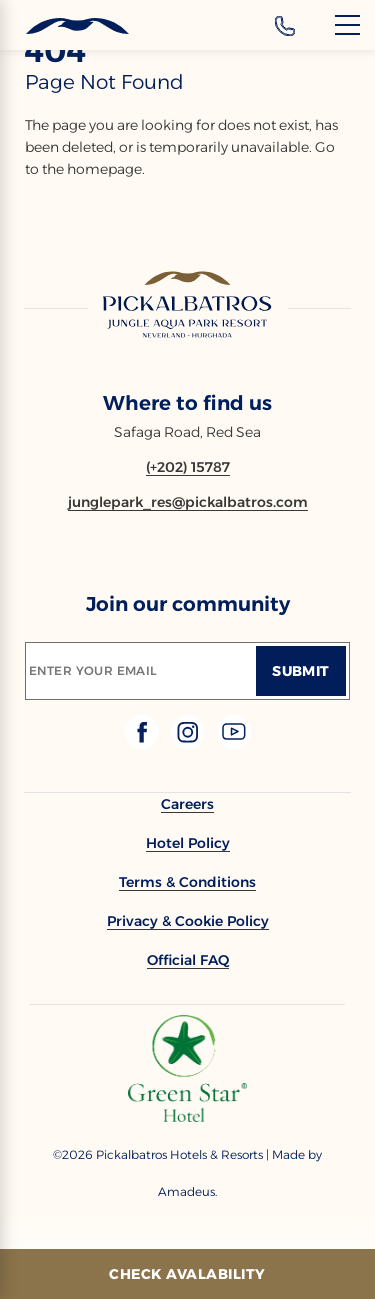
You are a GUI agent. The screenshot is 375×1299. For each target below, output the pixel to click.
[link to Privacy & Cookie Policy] (188, 921)
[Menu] (347, 25)
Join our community (188, 604)
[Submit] (301, 671)
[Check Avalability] (187, 1274)
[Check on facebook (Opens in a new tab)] (144, 743)
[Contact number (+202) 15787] (188, 467)
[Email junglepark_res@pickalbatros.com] (188, 502)
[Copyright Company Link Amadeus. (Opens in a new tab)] (187, 1191)
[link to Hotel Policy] (188, 843)
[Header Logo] (64, 26)
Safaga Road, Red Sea (187, 432)
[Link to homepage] (188, 306)
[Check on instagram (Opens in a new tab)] (190, 743)
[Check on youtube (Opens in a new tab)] (234, 743)
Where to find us (187, 403)
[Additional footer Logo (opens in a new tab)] (187, 1116)
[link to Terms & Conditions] (187, 882)
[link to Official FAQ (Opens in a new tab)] (188, 960)
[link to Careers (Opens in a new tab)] (187, 804)
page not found (104, 82)
